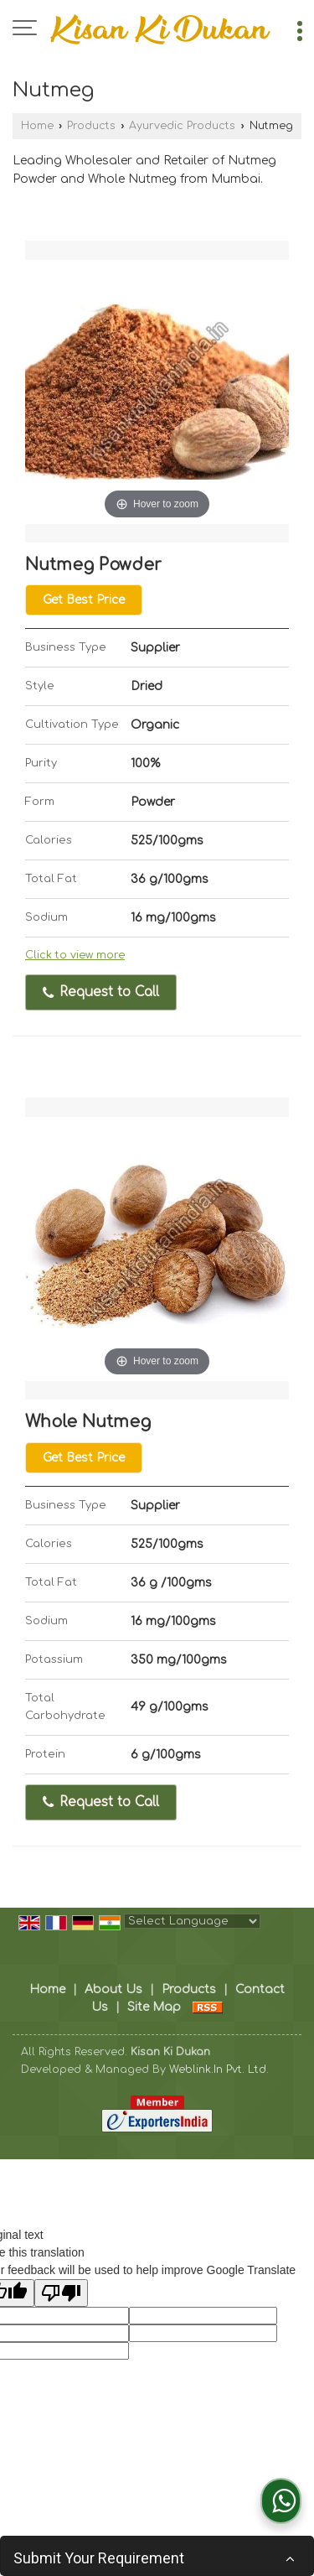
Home (37, 126)
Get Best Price (84, 600)
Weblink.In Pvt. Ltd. (219, 2069)
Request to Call (101, 992)
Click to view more (75, 955)
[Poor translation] (61, 2293)
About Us (113, 1989)
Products (91, 126)
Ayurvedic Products (182, 126)
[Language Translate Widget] (192, 1921)
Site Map (154, 2007)
